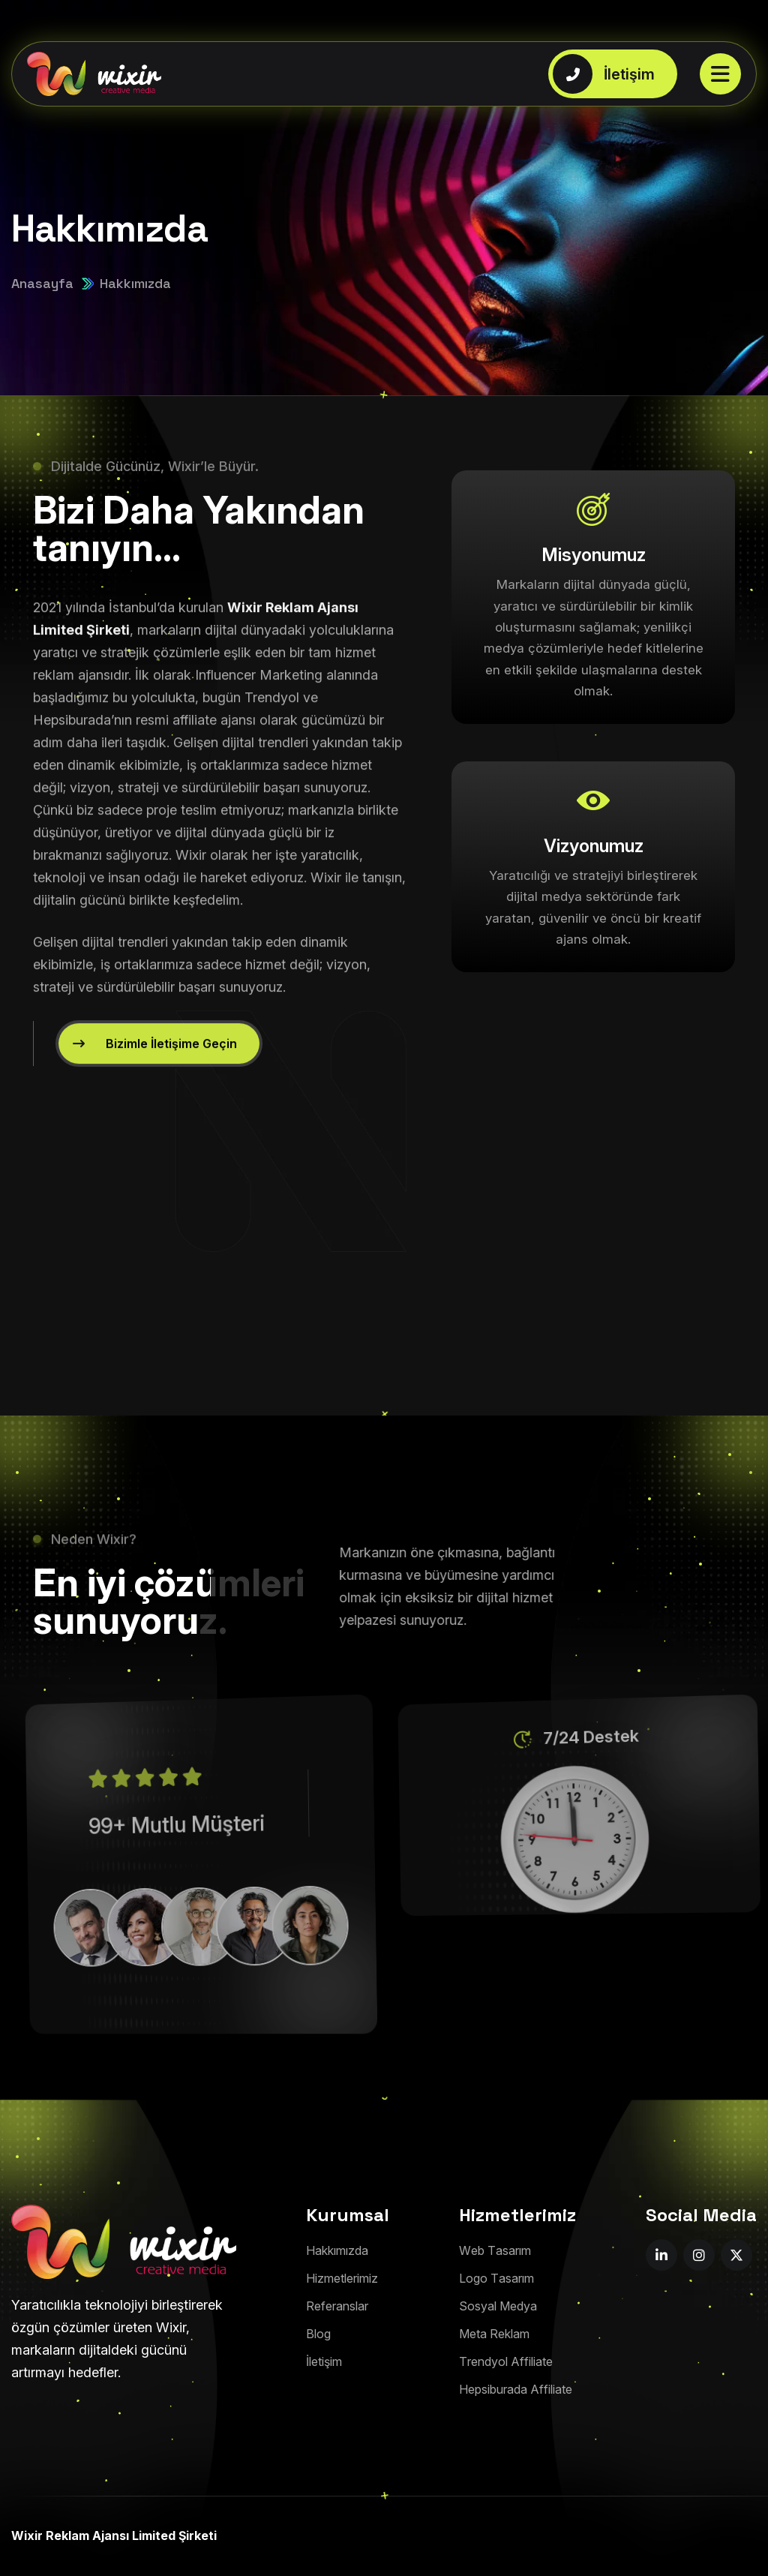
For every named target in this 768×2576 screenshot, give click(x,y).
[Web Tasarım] (495, 2251)
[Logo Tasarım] (496, 2278)
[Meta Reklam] (494, 2334)
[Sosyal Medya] (498, 2306)
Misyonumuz (594, 555)
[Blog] (318, 2334)
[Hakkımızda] (337, 2251)
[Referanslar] (337, 2306)
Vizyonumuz (594, 846)
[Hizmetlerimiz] (342, 2278)
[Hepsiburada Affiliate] (515, 2389)
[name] (661, 2255)
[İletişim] (324, 2362)
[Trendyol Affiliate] (506, 2362)
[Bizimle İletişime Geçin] (159, 1078)
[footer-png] (123, 2242)
